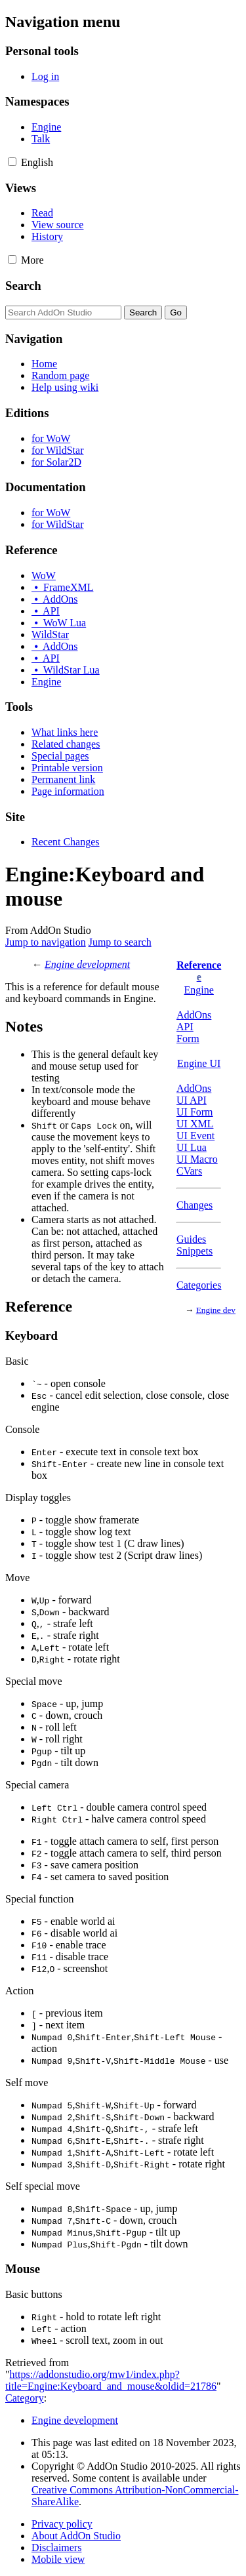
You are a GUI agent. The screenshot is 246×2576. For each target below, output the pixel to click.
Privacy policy (61, 2523)
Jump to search (120, 942)
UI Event (195, 1135)
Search (23, 285)
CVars (189, 1171)
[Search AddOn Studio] (63, 312)
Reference (198, 965)
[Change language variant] (37, 162)
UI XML (194, 1123)
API (185, 1026)
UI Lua (191, 1147)
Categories (198, 1285)
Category (24, 2398)
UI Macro (197, 1159)
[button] (12, 161)
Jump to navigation (45, 942)
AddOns (193, 1014)
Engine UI (198, 1063)
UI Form (194, 1111)
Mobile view (58, 2559)
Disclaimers (56, 2547)
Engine (199, 990)
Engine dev (216, 1310)
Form (187, 1038)
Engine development (87, 964)
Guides (191, 1239)
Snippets (194, 1251)
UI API (191, 1100)
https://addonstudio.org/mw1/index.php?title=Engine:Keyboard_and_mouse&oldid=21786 (110, 2380)
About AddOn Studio (76, 2535)
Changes (194, 1205)
